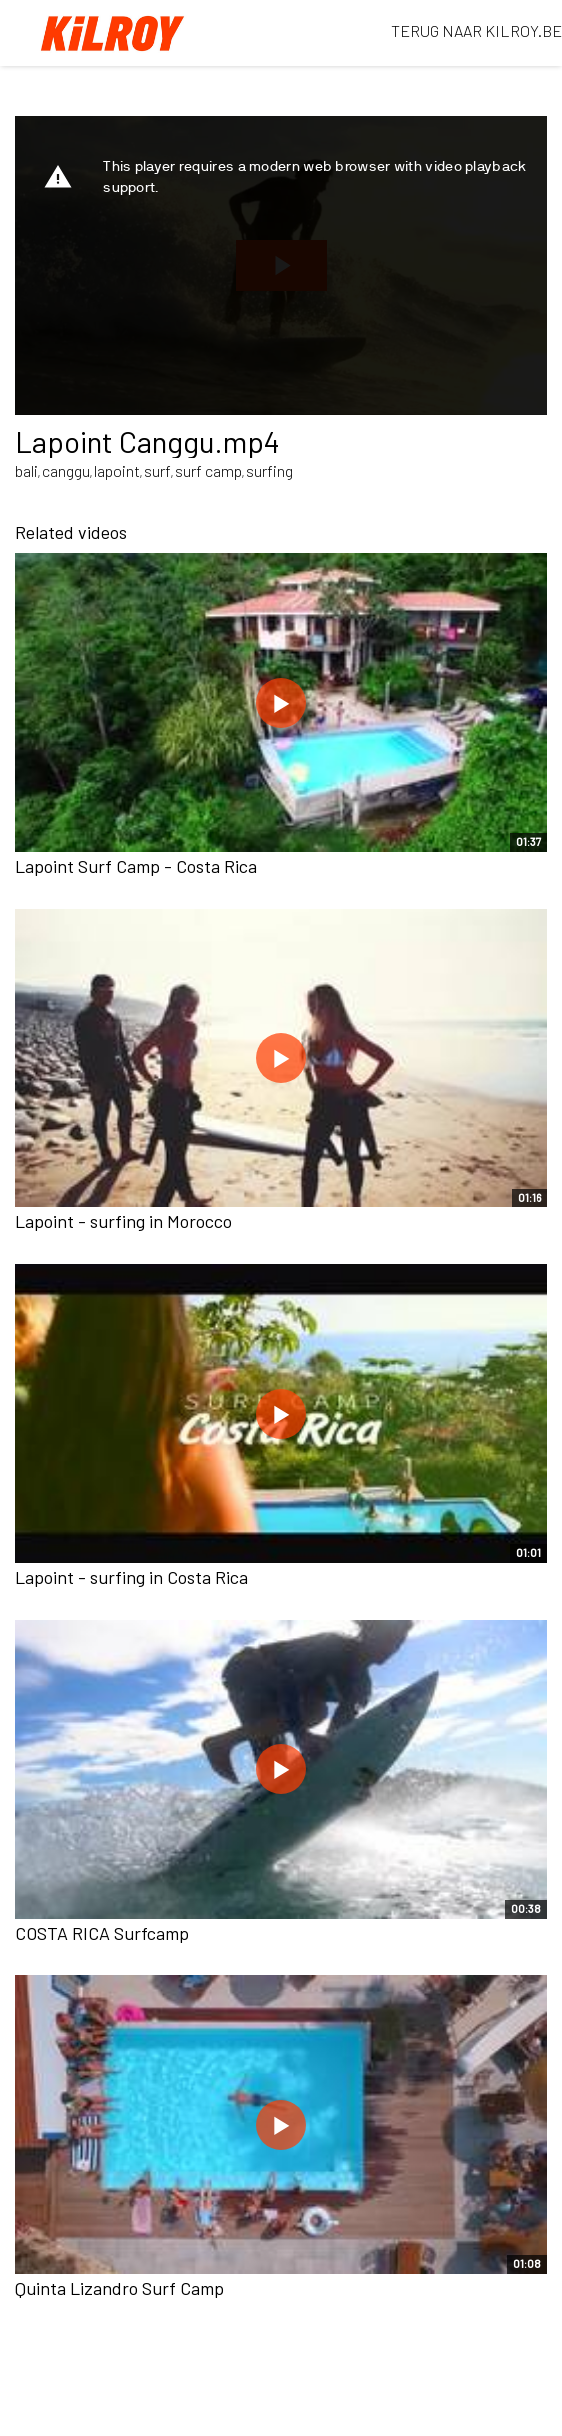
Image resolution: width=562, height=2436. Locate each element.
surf (157, 470)
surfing (269, 470)
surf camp (208, 470)
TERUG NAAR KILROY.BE (476, 30)
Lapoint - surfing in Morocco (123, 1221)
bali (26, 470)
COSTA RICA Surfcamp (102, 1933)
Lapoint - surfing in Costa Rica (131, 1577)
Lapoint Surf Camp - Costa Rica (136, 866)
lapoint (117, 470)
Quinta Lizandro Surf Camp (119, 2288)
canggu (66, 470)
